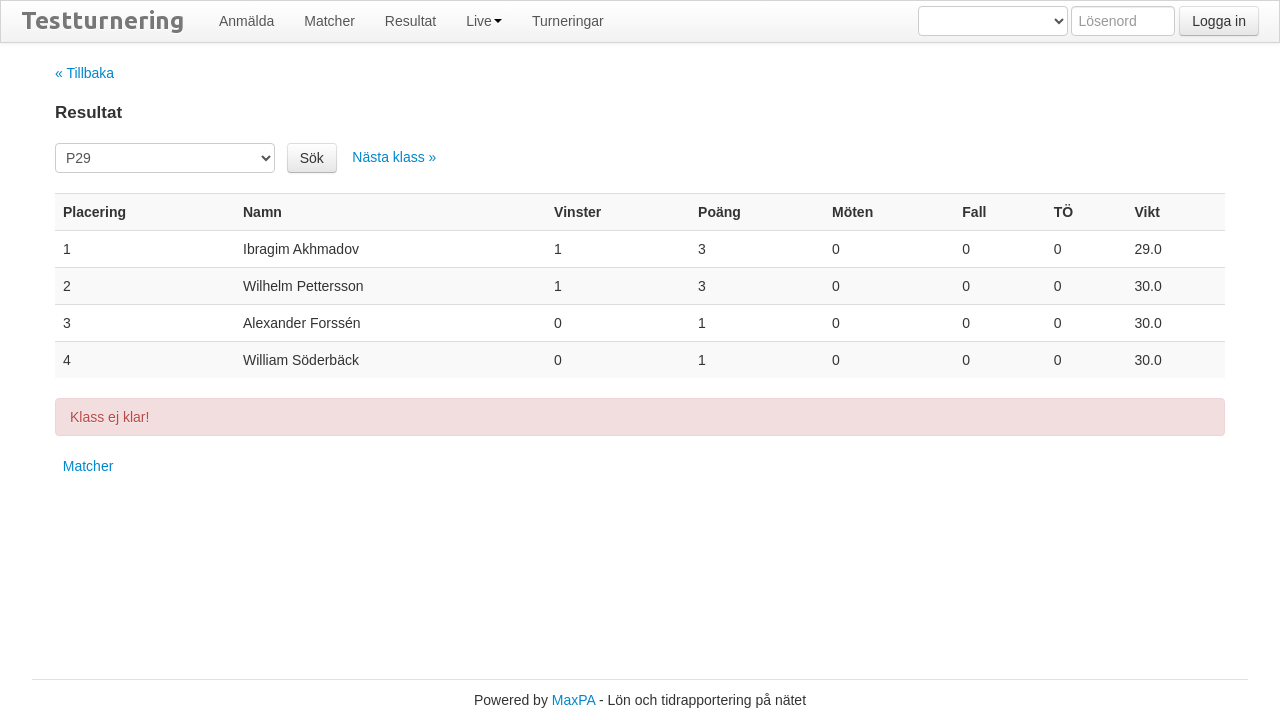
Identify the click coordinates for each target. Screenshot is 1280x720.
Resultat (410, 21)
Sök (312, 158)
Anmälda (246, 21)
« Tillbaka (84, 73)
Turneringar (568, 21)
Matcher (329, 21)
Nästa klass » (394, 157)
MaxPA (573, 700)
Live (484, 21)
